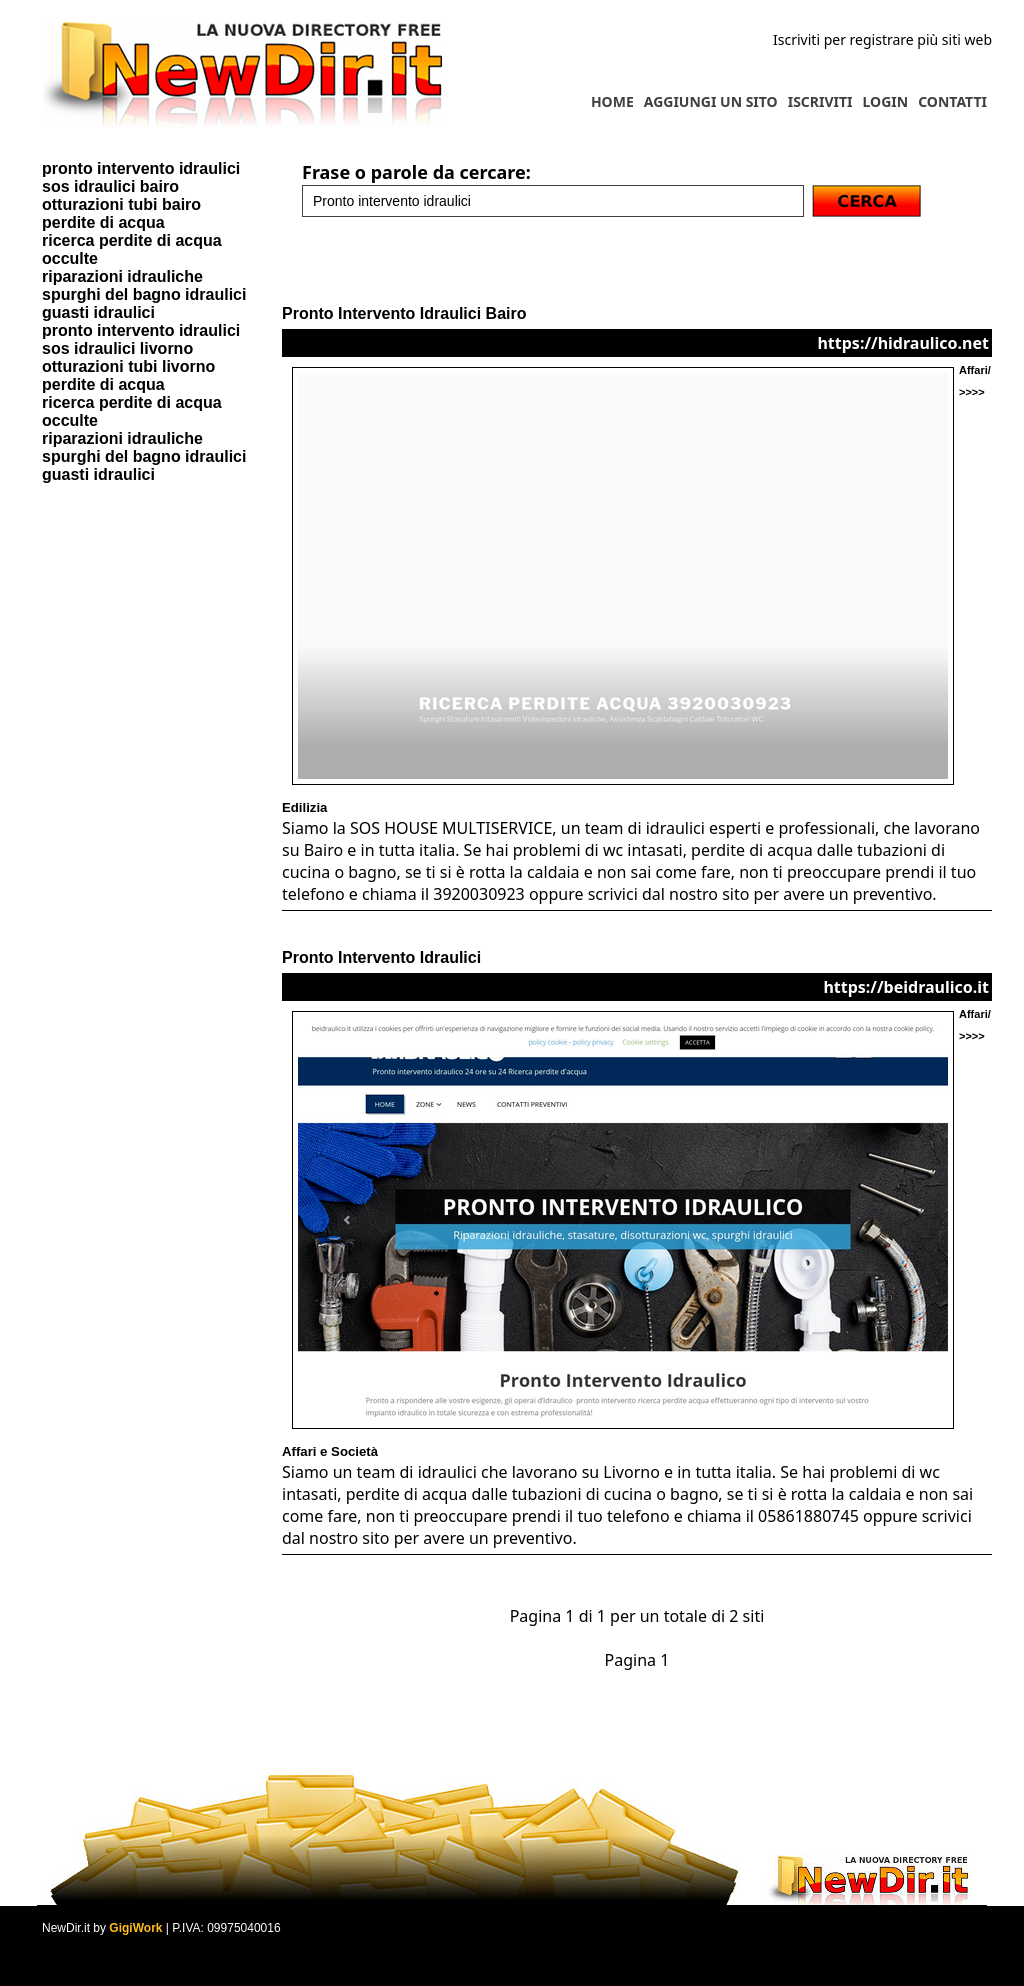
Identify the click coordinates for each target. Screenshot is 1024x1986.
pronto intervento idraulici (141, 168)
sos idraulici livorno (117, 348)
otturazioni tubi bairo (121, 204)
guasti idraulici (98, 312)
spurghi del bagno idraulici (144, 294)
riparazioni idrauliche (122, 276)
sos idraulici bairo (110, 186)
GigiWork (135, 1928)
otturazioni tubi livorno (128, 366)
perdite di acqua (103, 222)
